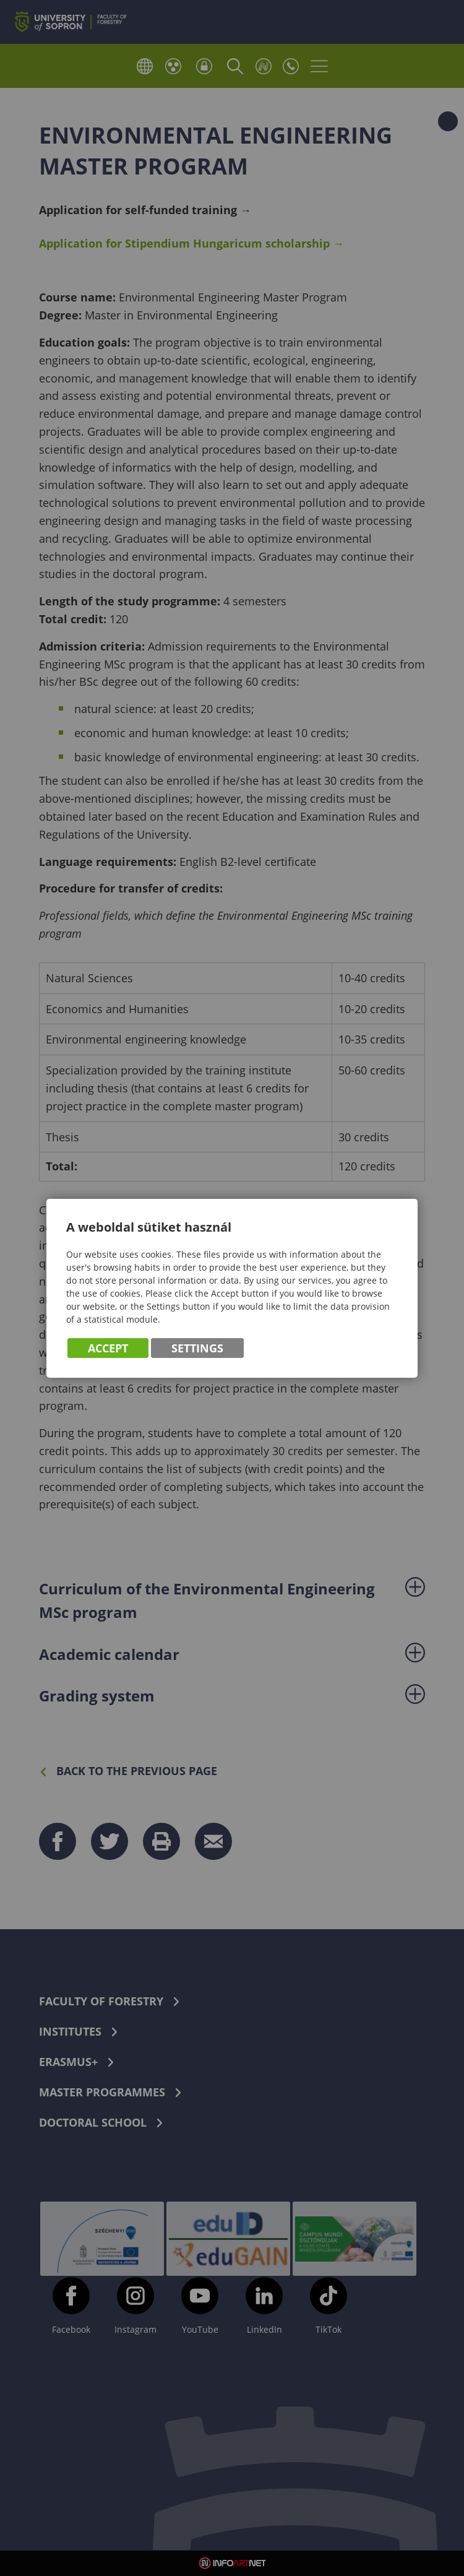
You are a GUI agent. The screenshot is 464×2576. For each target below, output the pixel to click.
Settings (197, 1348)
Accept (108, 1348)
